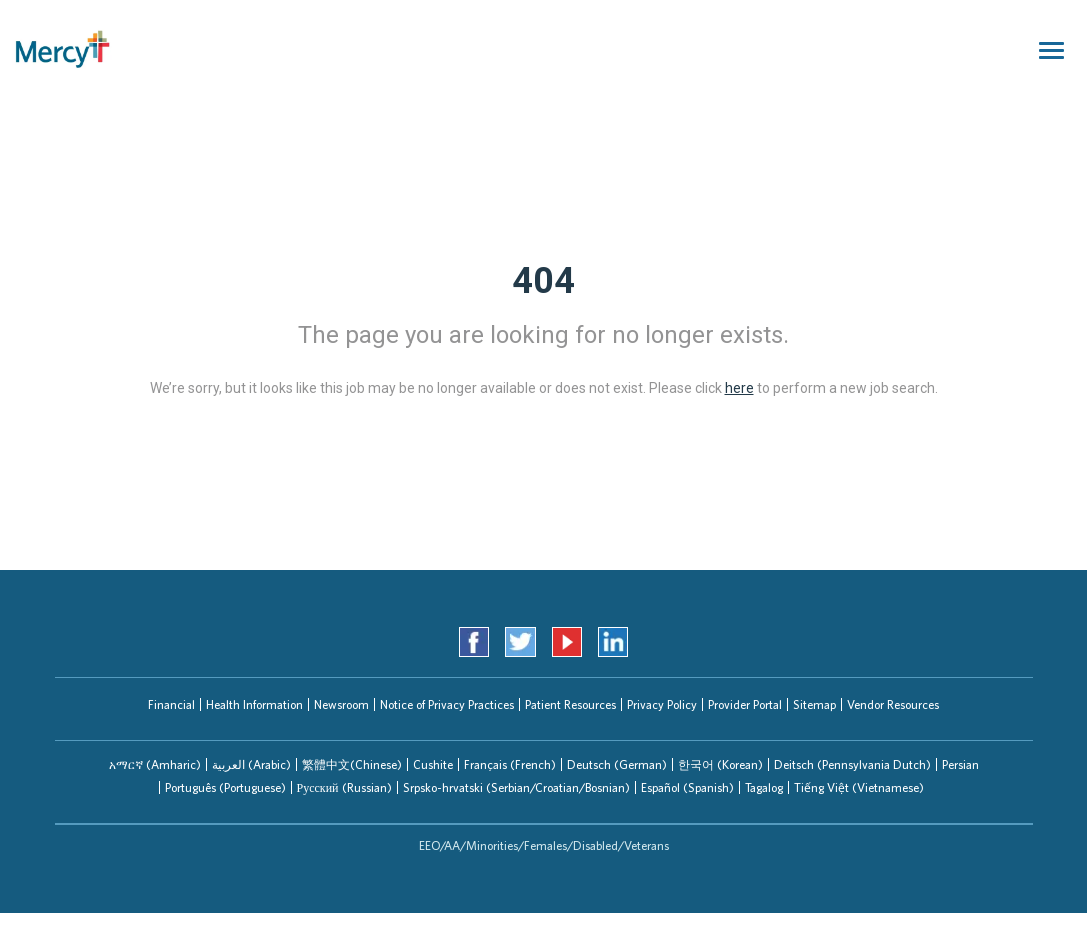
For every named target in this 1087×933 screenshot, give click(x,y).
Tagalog (764, 787)
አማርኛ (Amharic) (155, 764)
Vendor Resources (893, 704)
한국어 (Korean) (720, 764)
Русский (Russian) (344, 787)
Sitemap (814, 704)
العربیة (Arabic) (251, 764)
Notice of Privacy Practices (447, 704)
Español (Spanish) (687, 787)
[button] (155, 764)
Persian (960, 764)
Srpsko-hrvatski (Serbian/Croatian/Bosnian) (516, 787)
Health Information (254, 704)
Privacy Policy (662, 704)
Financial (171, 704)
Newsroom (341, 704)
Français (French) (510, 764)
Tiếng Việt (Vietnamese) (859, 787)
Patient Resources (570, 704)
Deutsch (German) (617, 764)
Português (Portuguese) (225, 787)
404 (543, 281)
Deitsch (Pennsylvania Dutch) (852, 764)
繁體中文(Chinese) (352, 764)
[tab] (155, 764)
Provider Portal (745, 704)
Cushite (433, 764)
